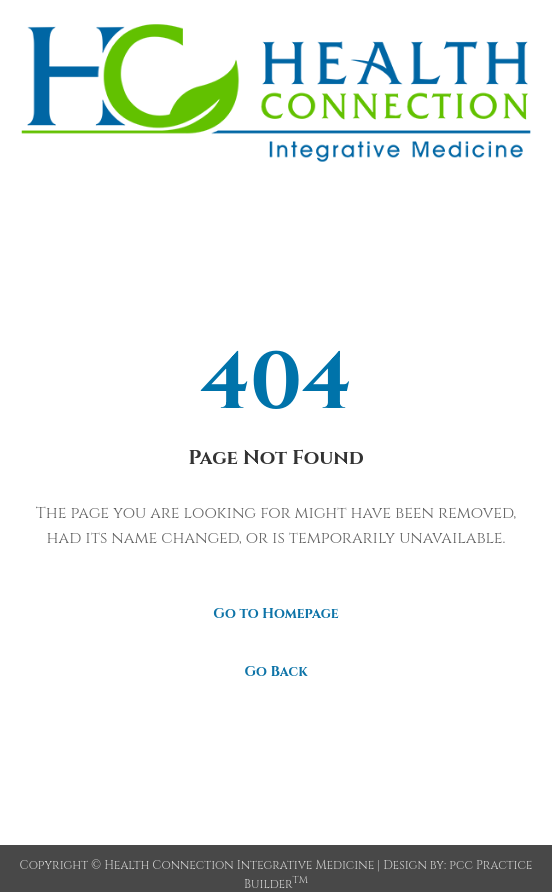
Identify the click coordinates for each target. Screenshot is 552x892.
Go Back (275, 671)
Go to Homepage (275, 613)
